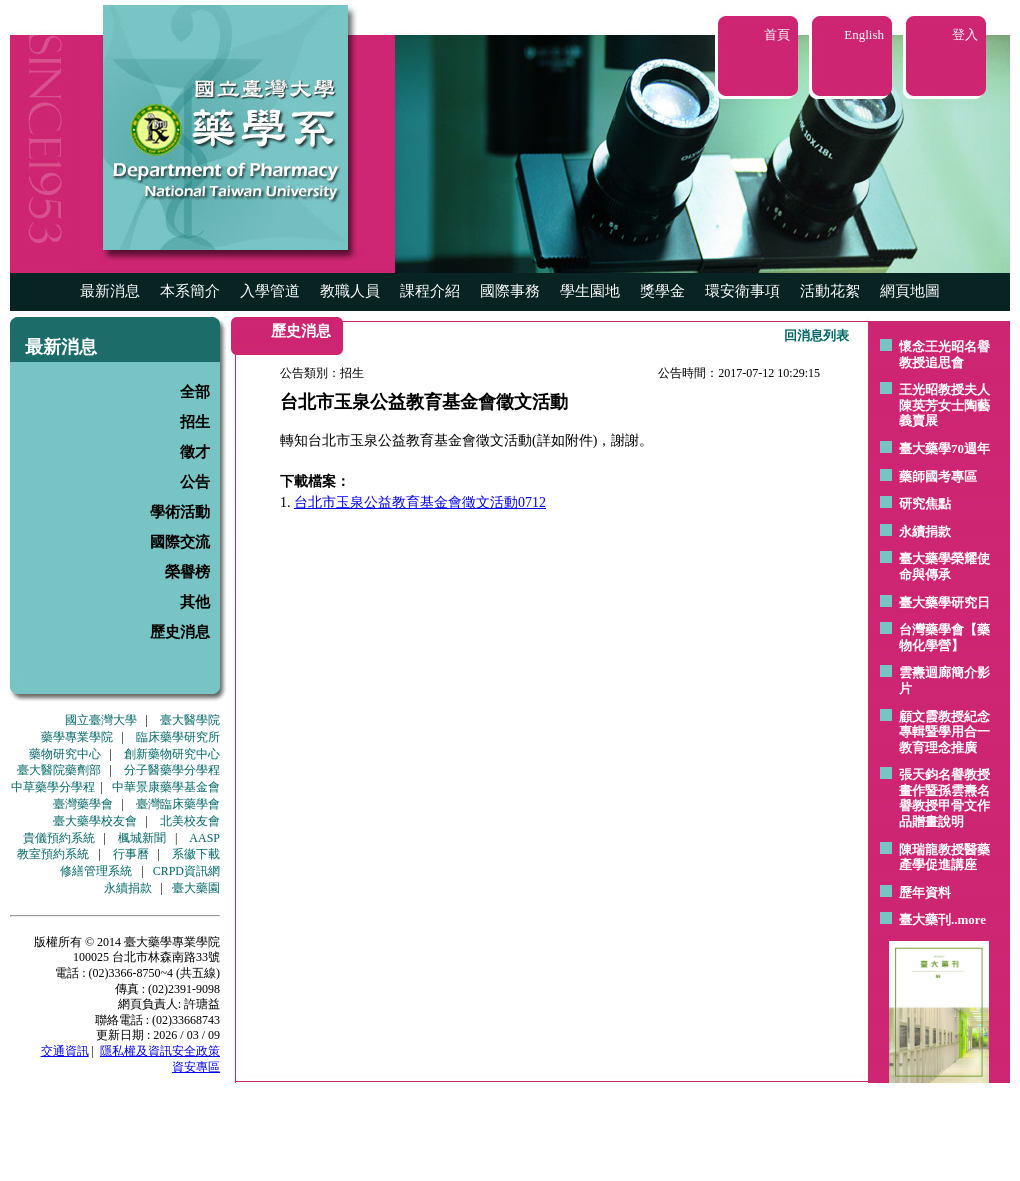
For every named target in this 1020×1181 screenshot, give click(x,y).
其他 (195, 602)
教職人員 (350, 291)
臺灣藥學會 (83, 804)
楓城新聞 (142, 838)
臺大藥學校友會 (95, 821)
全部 (195, 392)
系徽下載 (196, 854)
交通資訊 (65, 1051)
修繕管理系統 (96, 871)
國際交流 (180, 542)
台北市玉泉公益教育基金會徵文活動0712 (420, 502)
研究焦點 (925, 503)
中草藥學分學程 (53, 787)
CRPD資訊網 (186, 871)
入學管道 (270, 291)
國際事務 (510, 291)
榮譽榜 (187, 572)
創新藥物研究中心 (172, 754)
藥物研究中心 (65, 754)
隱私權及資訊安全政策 (160, 1051)
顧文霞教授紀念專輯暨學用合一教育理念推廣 (944, 732)
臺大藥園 (196, 888)
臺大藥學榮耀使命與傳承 (944, 566)
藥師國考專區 (938, 476)
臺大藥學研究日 (944, 602)
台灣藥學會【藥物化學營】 (944, 637)
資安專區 (196, 1067)
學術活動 (180, 512)
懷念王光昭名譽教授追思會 (944, 354)
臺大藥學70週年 (944, 448)
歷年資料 (925, 892)
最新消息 (110, 291)
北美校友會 (190, 821)
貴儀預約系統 (59, 838)
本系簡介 (190, 291)
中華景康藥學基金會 (166, 787)
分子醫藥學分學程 (172, 770)
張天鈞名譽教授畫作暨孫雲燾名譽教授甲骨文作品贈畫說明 (944, 798)
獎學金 (662, 291)
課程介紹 (430, 291)
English (864, 34)
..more (968, 919)
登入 (965, 34)
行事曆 (131, 854)
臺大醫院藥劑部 (59, 770)
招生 (195, 422)
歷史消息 (180, 632)
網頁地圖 (910, 291)
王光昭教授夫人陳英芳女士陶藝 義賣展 (944, 405)
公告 (195, 482)
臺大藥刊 (925, 919)
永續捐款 (128, 888)
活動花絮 (830, 291)
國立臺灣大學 (101, 720)
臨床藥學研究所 (178, 737)
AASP (204, 838)
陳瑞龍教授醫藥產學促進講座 (944, 857)
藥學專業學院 (77, 737)
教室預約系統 (53, 854)
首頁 (777, 34)
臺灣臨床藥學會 (178, 804)
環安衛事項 (742, 291)
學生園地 (590, 291)
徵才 (195, 452)
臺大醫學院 (190, 720)
